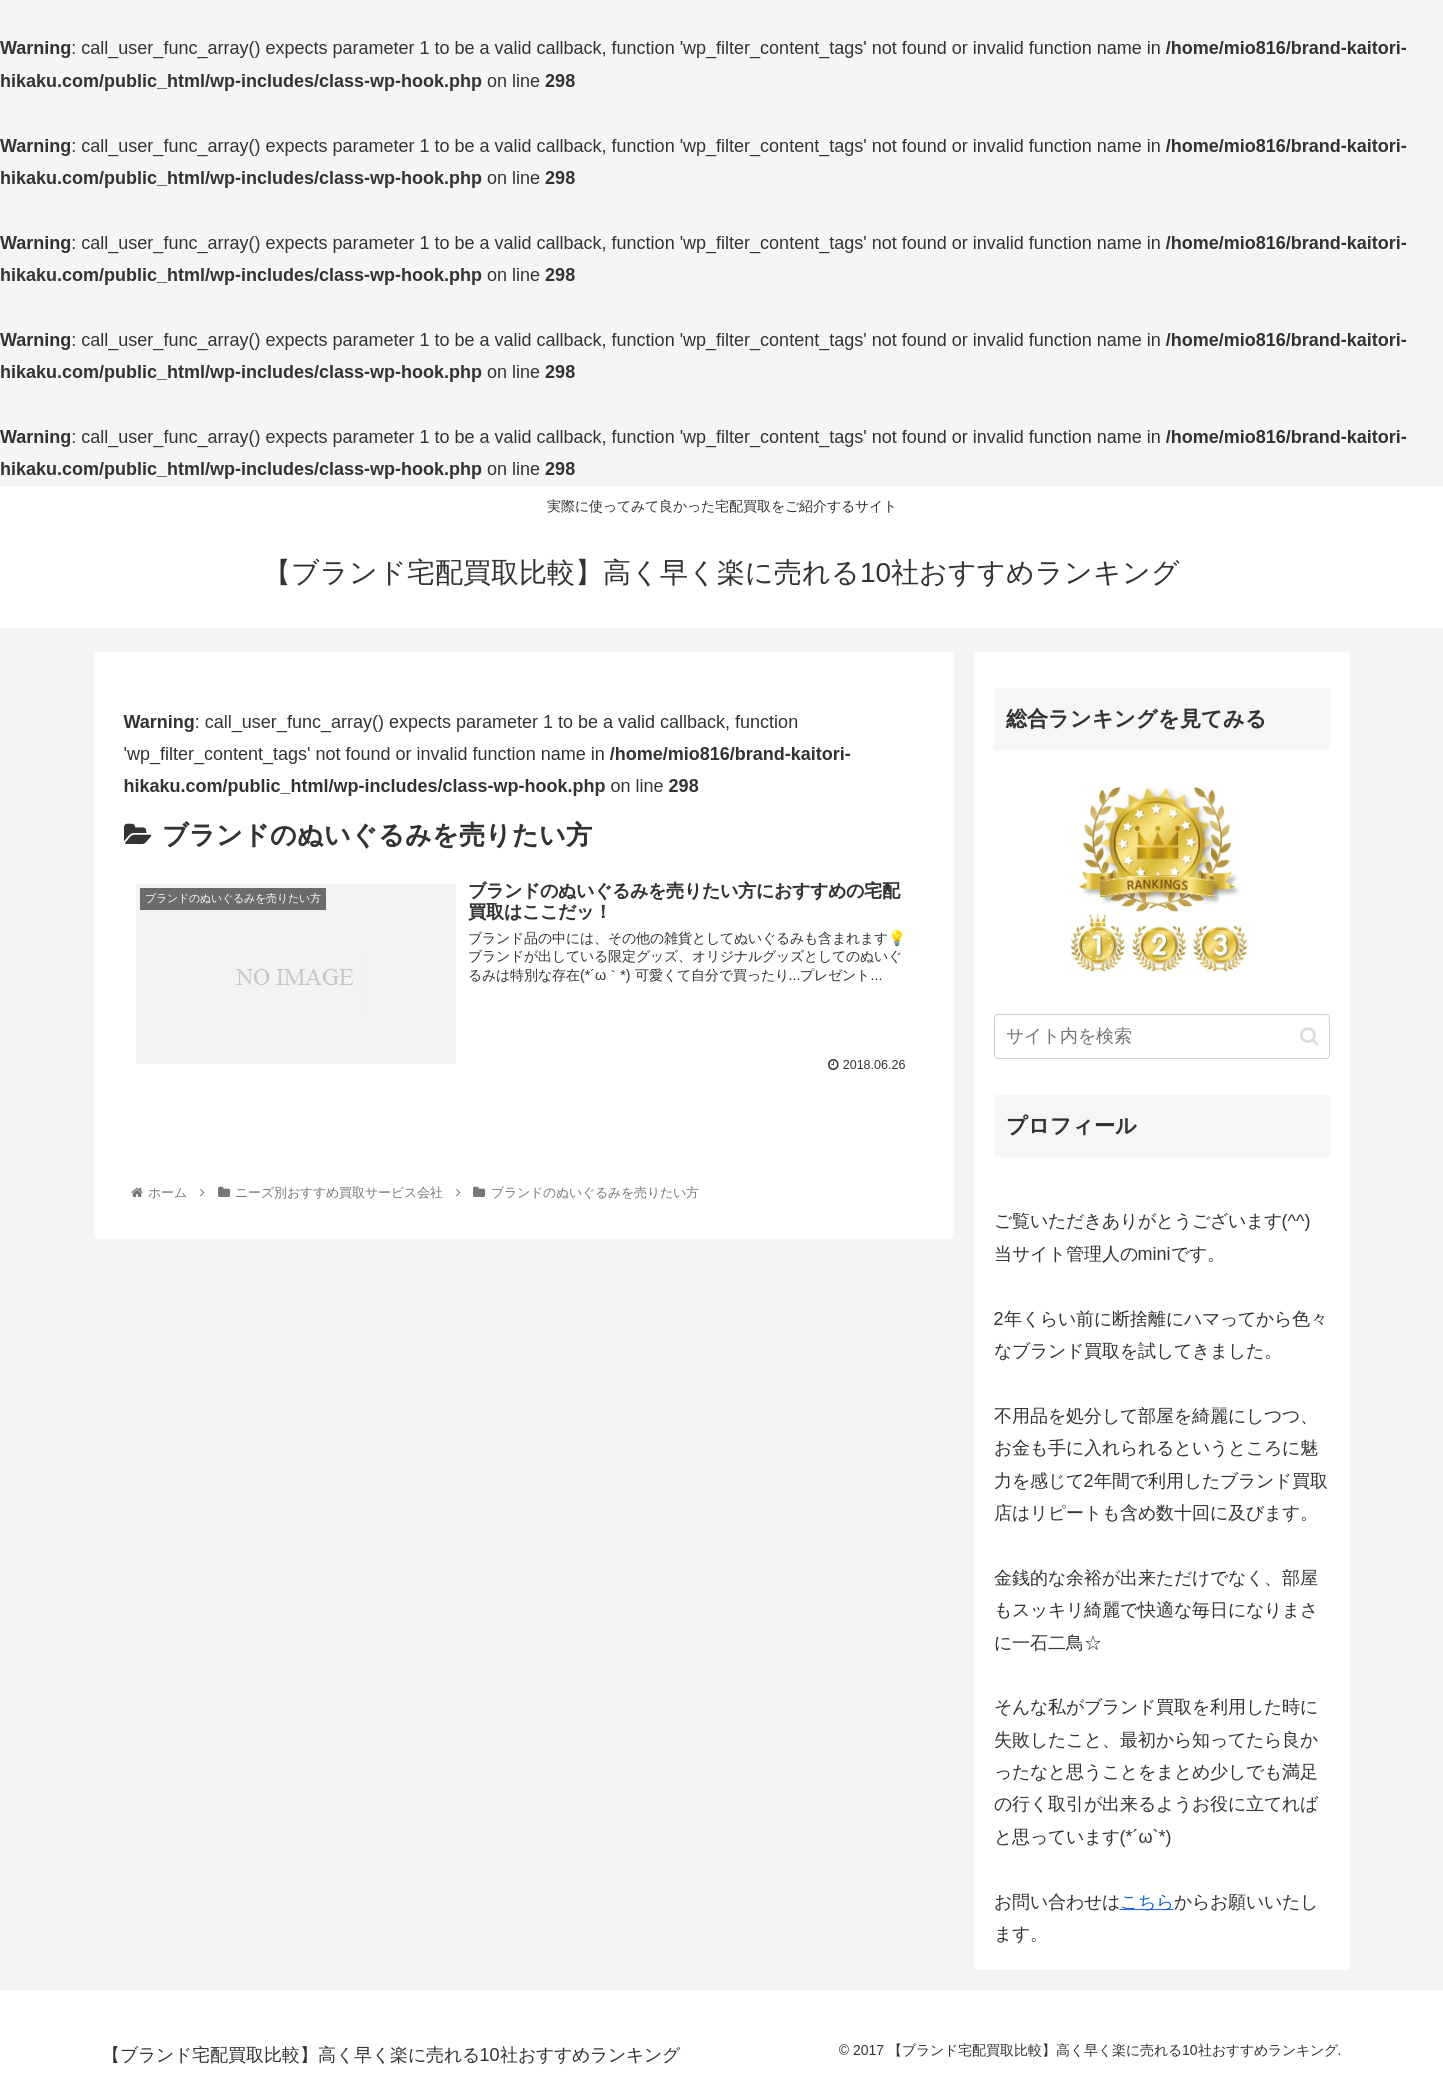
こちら (1147, 1902)
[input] (1162, 1036)
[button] (1309, 1036)
